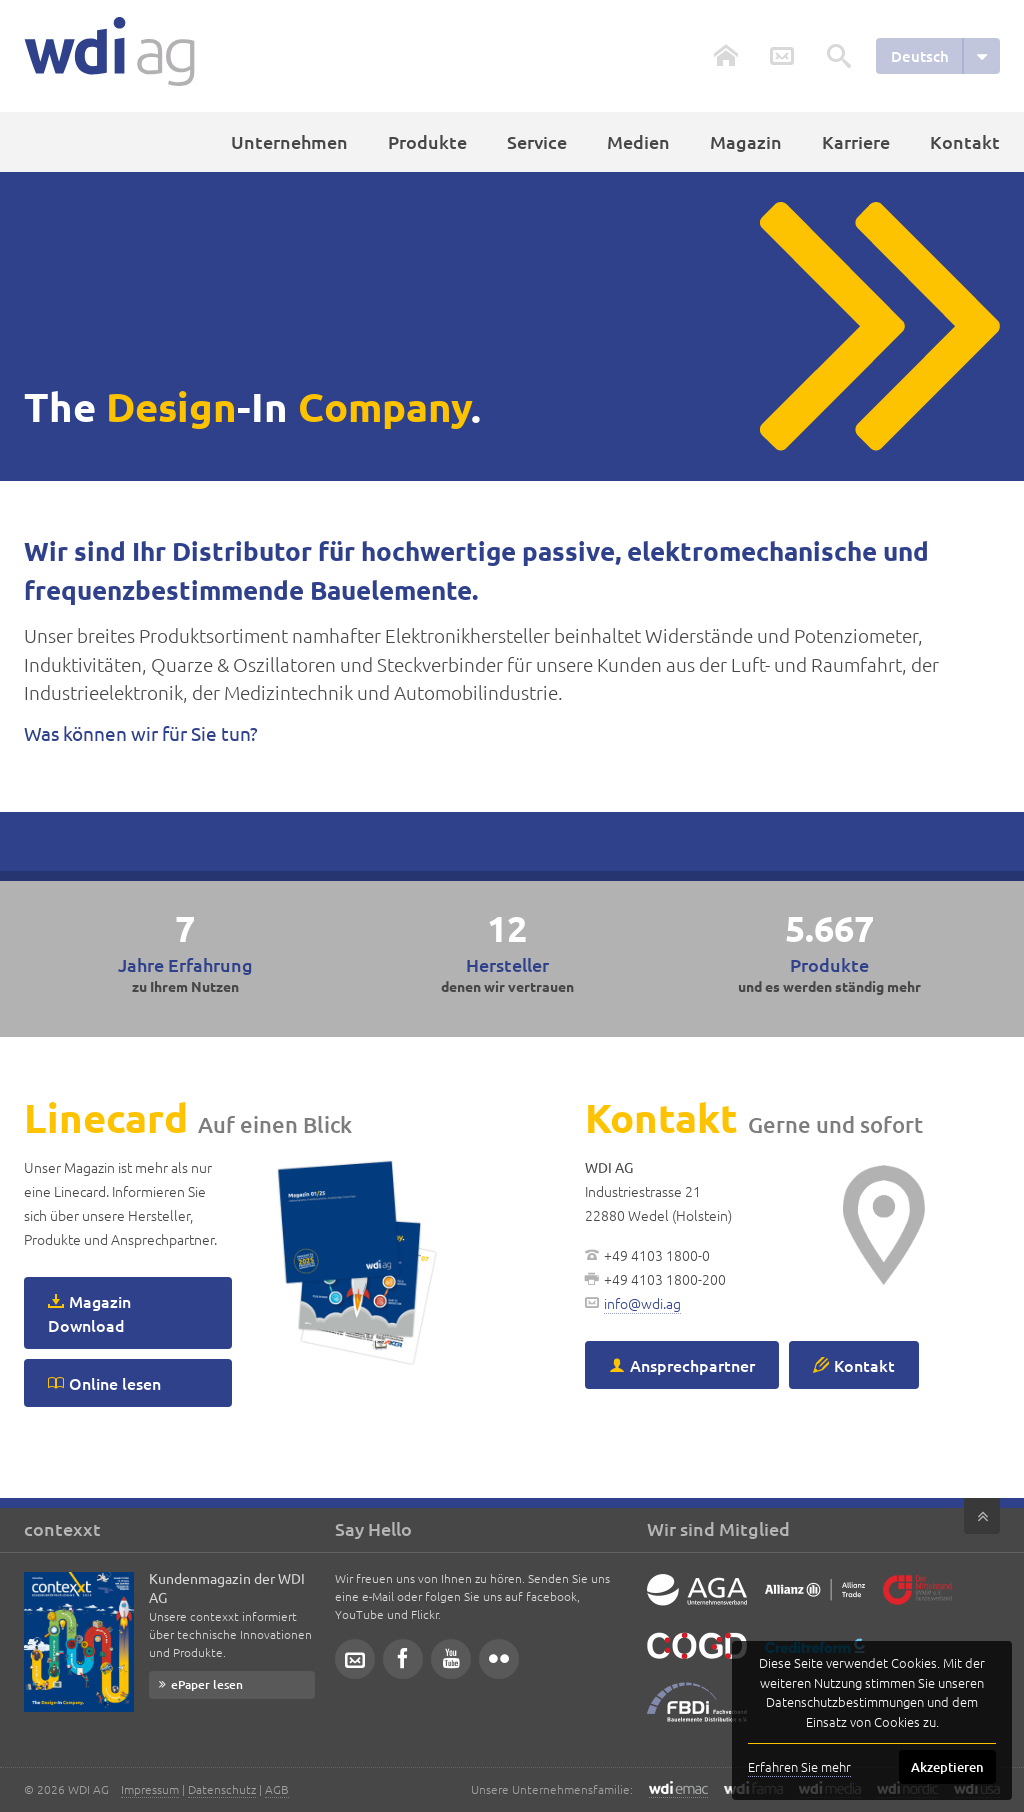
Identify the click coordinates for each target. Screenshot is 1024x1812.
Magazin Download (89, 1313)
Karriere (856, 141)
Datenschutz (222, 1789)
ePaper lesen (207, 1684)
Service (537, 141)
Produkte (427, 141)
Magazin (746, 141)
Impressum (150, 1789)
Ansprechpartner (692, 1365)
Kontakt (965, 141)
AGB (277, 1789)
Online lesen (115, 1383)
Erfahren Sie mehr (799, 1766)
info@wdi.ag (642, 1303)
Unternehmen (289, 141)
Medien (638, 141)
